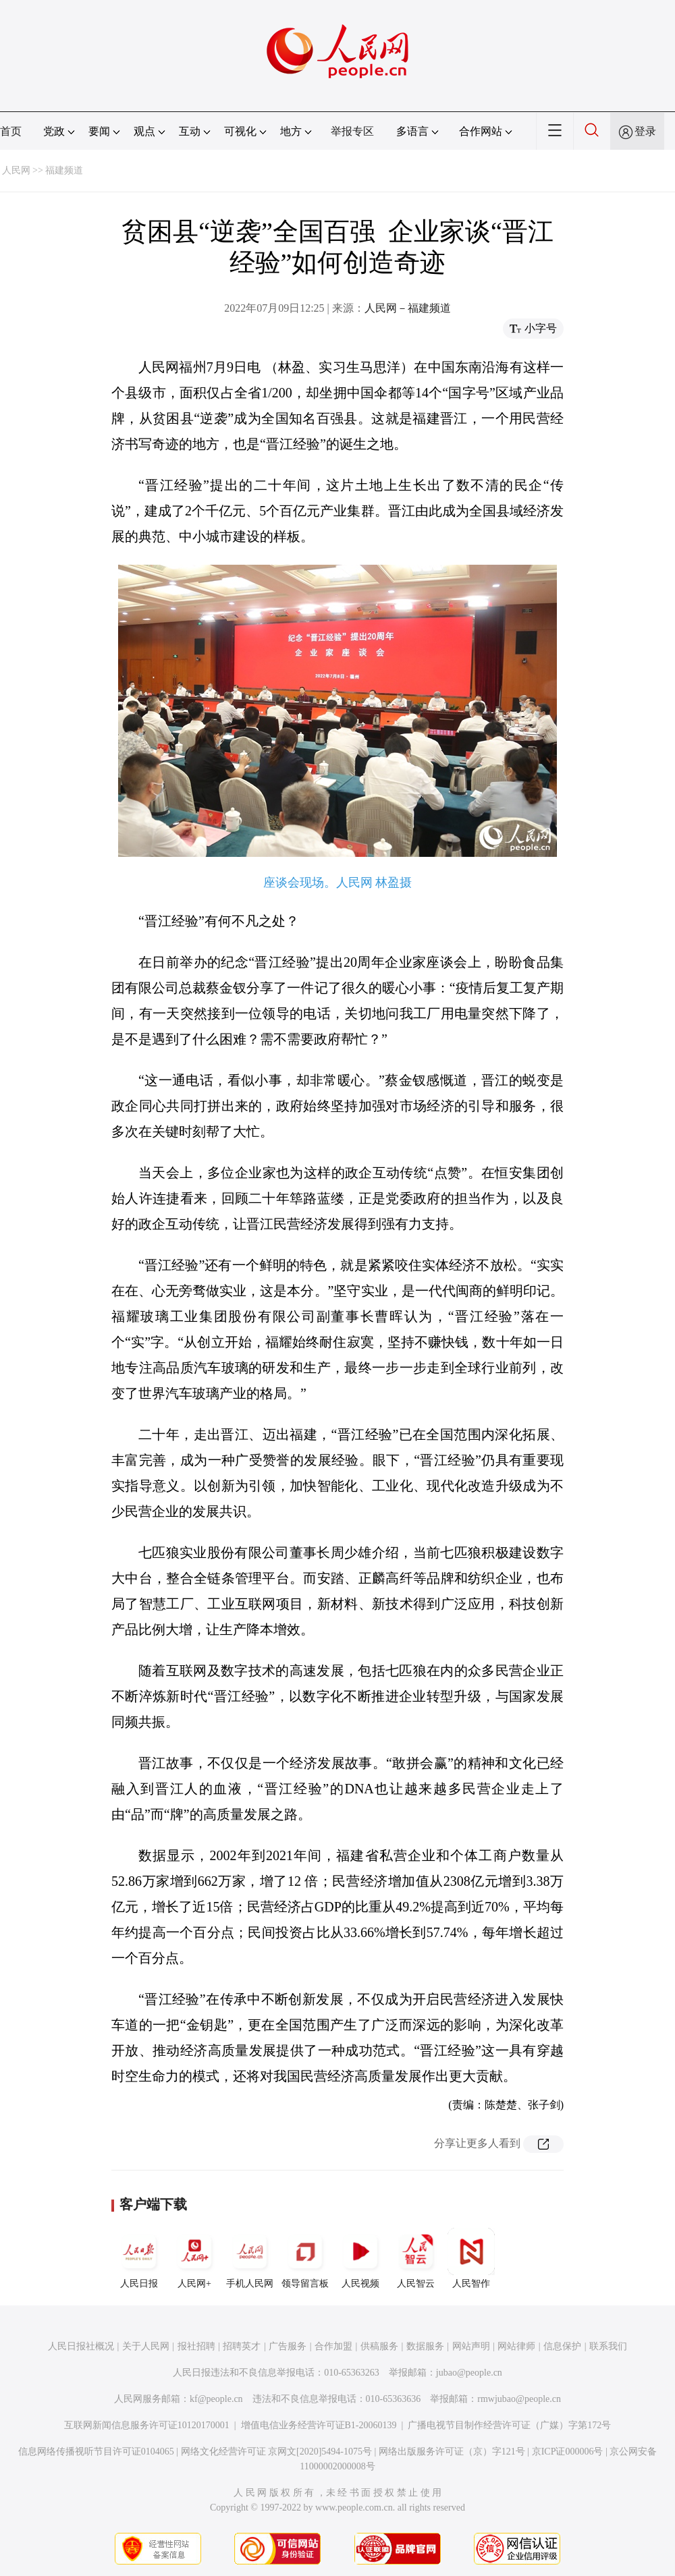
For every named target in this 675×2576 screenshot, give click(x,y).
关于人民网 (145, 2346)
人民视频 (360, 2258)
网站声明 (471, 2346)
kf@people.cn (216, 2399)
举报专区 (352, 131)
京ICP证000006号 (567, 2451)
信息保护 (562, 2346)
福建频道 (64, 170)
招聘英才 (242, 2346)
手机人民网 (249, 2258)
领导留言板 (305, 2258)
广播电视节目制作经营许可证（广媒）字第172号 (509, 2425)
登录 (645, 131)
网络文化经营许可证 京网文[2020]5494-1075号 (277, 2451)
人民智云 (415, 2258)
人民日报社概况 (81, 2346)
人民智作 (471, 2258)
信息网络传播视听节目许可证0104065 (96, 2451)
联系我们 (608, 2346)
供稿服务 (379, 2346)
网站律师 (516, 2346)
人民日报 (139, 2258)
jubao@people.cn (469, 2373)
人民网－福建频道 (407, 308)
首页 (11, 131)
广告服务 (287, 2346)
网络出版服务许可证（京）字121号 (452, 2451)
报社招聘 (196, 2346)
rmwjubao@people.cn (519, 2399)
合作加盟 (333, 2346)
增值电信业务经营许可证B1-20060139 (319, 2425)
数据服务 (425, 2346)
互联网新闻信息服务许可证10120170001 (147, 2425)
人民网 (16, 170)
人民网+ (194, 2258)
